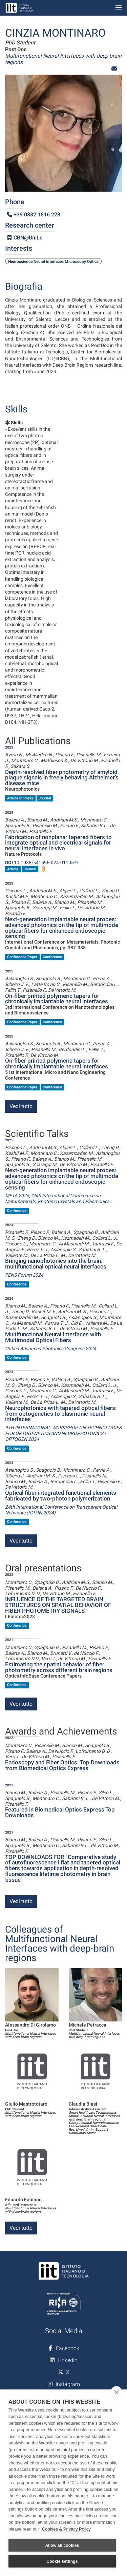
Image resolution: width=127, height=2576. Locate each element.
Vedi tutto (21, 1106)
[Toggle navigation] (118, 8)
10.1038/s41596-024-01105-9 (41, 862)
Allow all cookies (62, 2545)
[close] (116, 2392)
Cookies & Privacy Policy (66, 2529)
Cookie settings (62, 2561)
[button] (114, 68)
